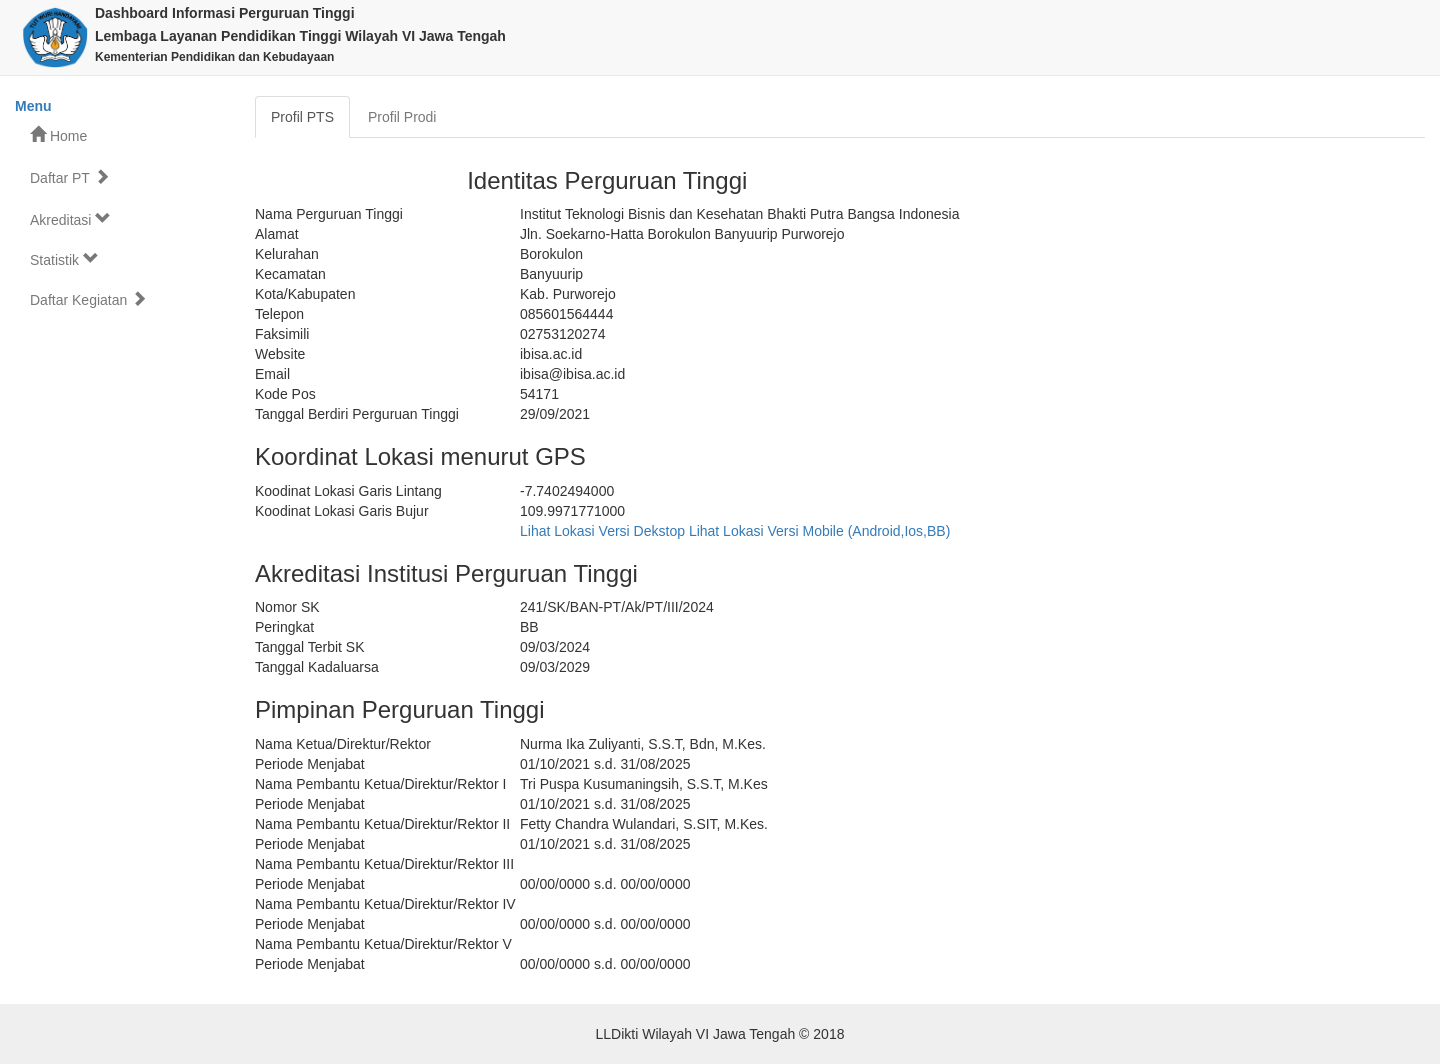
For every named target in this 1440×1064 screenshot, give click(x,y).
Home (58, 135)
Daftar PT (70, 177)
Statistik (64, 259)
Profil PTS (302, 117)
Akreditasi (70, 219)
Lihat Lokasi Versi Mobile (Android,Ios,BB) (819, 531)
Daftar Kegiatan (88, 299)
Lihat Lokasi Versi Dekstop (602, 531)
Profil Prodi (402, 117)
